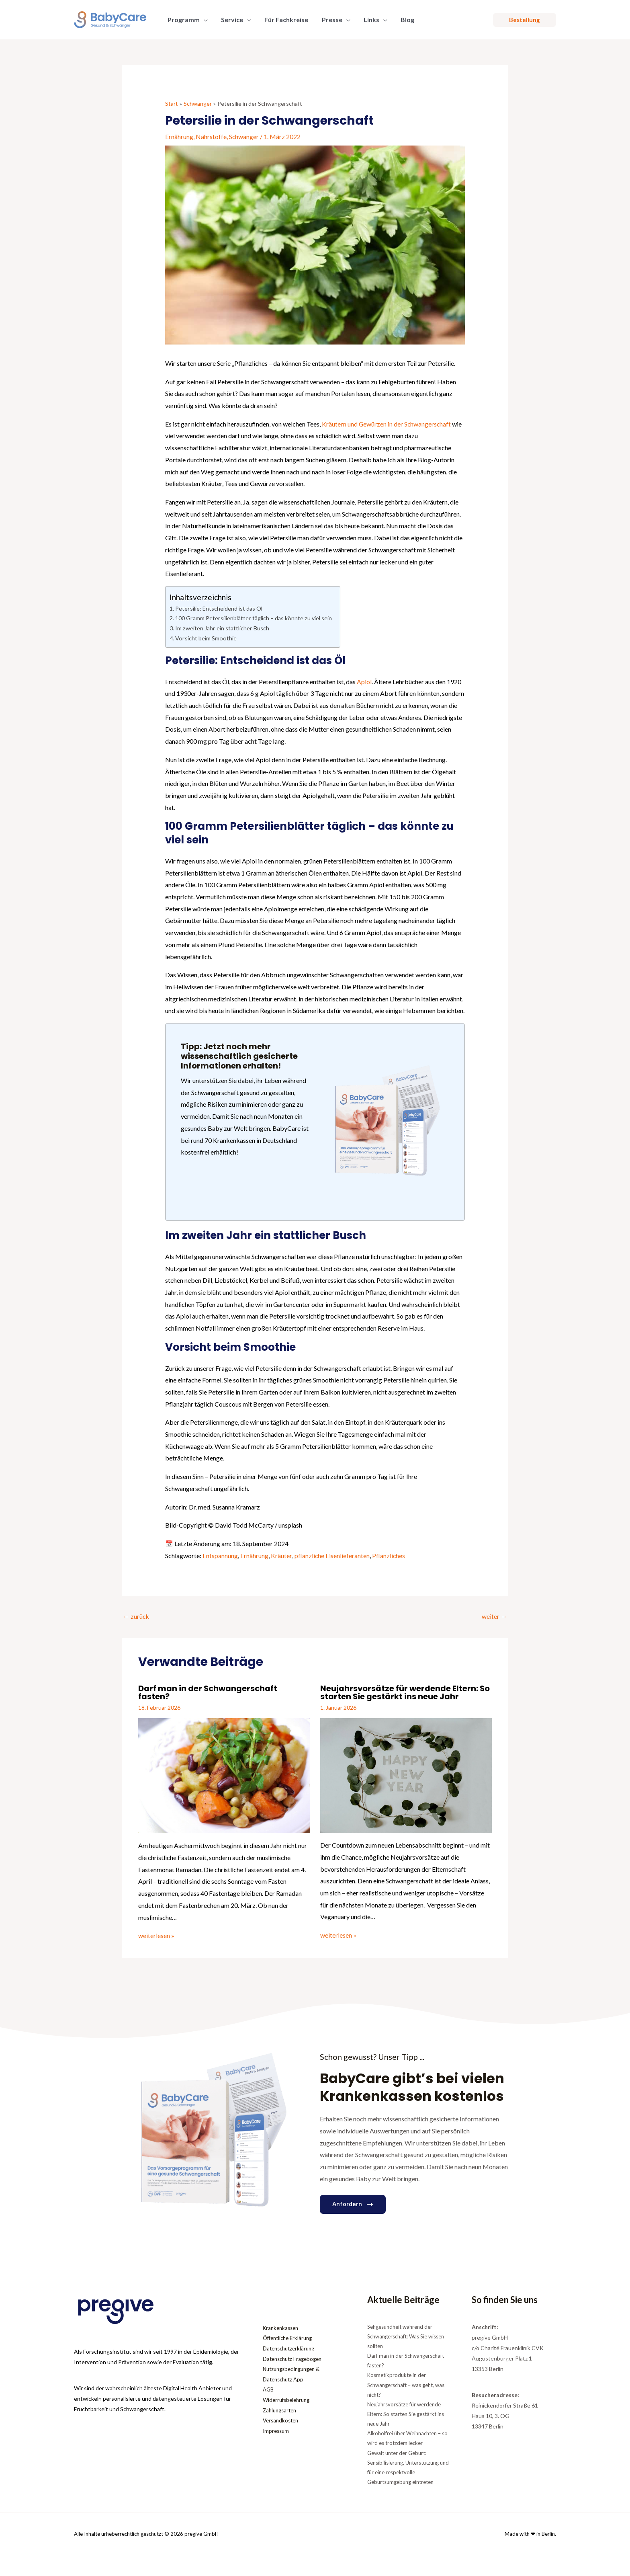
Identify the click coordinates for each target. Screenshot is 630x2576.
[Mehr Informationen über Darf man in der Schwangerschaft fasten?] (224, 1773)
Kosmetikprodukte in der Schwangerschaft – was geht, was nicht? (405, 2383)
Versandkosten (282, 2420)
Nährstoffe (211, 136)
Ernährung (179, 136)
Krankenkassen (282, 2326)
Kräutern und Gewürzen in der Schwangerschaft (387, 423)
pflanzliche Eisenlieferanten (332, 1554)
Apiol (364, 680)
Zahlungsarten (281, 2409)
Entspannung (220, 1554)
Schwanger (244, 136)
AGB (269, 2388)
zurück (136, 1615)
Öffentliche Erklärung (290, 2336)
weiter (494, 1615)
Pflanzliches (388, 1554)
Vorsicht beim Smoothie (206, 637)
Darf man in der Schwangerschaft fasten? (208, 1691)
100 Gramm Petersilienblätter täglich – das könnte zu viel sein (253, 617)
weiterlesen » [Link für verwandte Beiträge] (156, 1934)
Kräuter (281, 1554)
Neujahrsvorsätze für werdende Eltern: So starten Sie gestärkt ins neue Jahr (405, 1691)
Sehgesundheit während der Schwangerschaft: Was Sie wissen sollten (405, 2335)
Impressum (277, 2430)
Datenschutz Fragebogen (295, 2357)
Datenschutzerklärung (291, 2347)
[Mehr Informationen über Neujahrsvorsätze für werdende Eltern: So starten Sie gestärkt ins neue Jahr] (406, 1773)
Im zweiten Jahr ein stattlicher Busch (222, 627)
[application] (203, 20)
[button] (524, 20)
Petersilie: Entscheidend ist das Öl (219, 608)
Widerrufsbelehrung (288, 2399)
